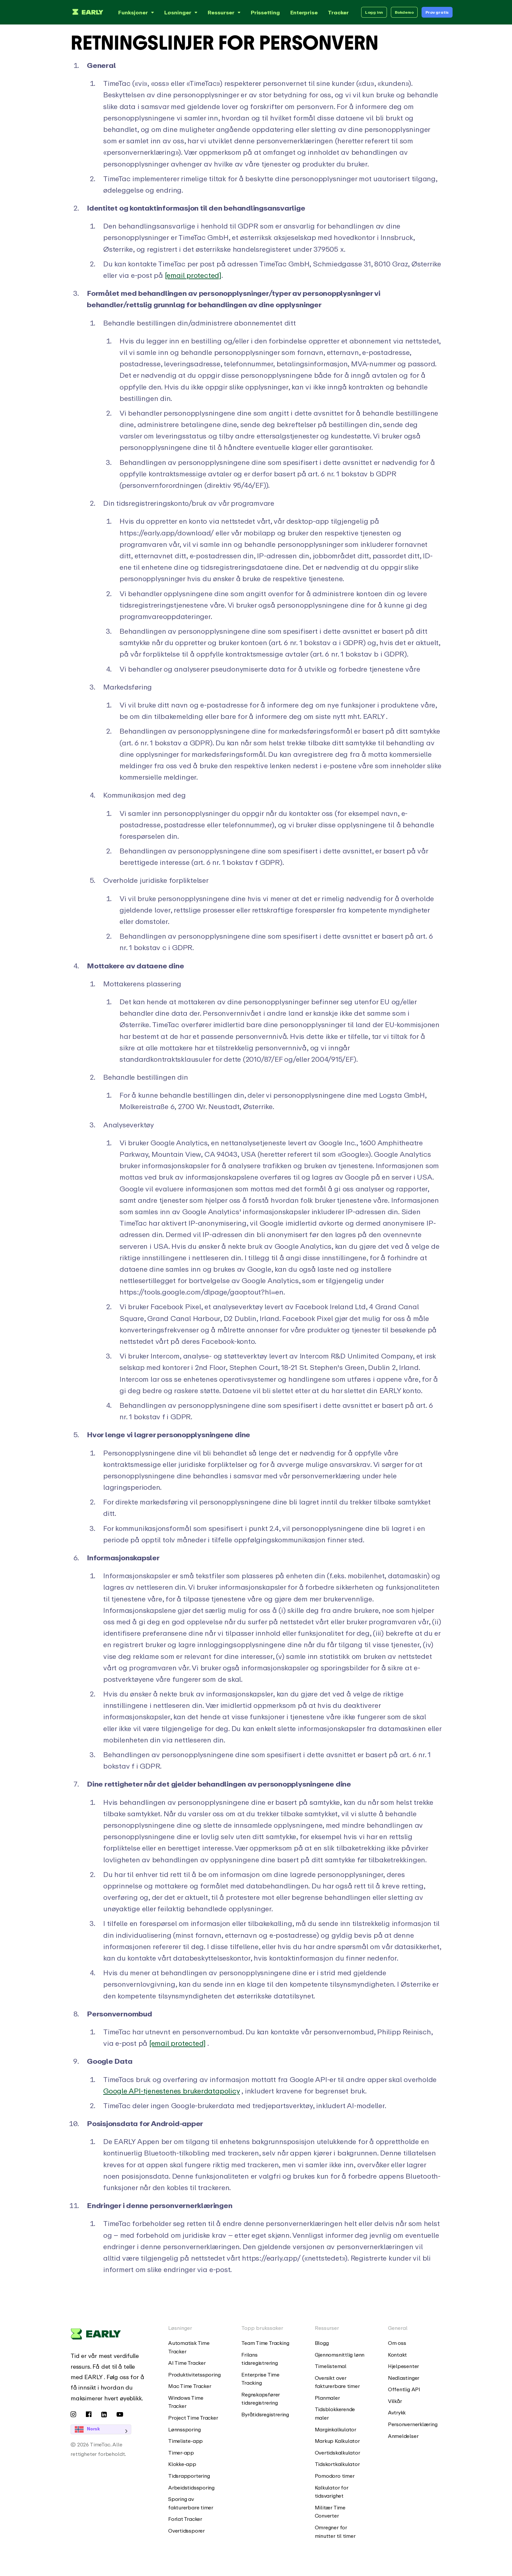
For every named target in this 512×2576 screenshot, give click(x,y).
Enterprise (304, 12)
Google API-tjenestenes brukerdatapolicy (171, 2090)
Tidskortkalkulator (337, 2464)
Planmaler (327, 2397)
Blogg (322, 2343)
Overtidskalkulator (337, 2452)
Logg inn (374, 12)
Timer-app (181, 2452)
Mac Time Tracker (189, 2386)
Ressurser (225, 12)
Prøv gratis (437, 12)
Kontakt (397, 2354)
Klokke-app (182, 2464)
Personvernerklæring (413, 2424)
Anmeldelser (403, 2436)
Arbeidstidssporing (191, 2487)
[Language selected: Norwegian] (110, 2429)
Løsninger (181, 12)
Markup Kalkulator (337, 2441)
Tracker (338, 12)
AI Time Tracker (187, 2363)
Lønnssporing (184, 2429)
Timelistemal (330, 2366)
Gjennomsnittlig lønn (340, 2354)
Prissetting (265, 12)
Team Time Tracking (265, 2343)
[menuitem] (195, 2347)
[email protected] (193, 275)
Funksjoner (137, 12)
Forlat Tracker (185, 2519)
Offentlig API (404, 2389)
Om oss (397, 2343)
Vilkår (395, 2401)
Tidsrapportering (189, 2476)
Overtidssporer (186, 2530)
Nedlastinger (403, 2378)
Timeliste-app (185, 2441)
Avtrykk (397, 2412)
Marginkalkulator (335, 2429)
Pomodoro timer (335, 2476)
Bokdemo (404, 12)
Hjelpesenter (403, 2366)
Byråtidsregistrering (265, 2414)
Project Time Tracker (193, 2417)
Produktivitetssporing (194, 2374)
